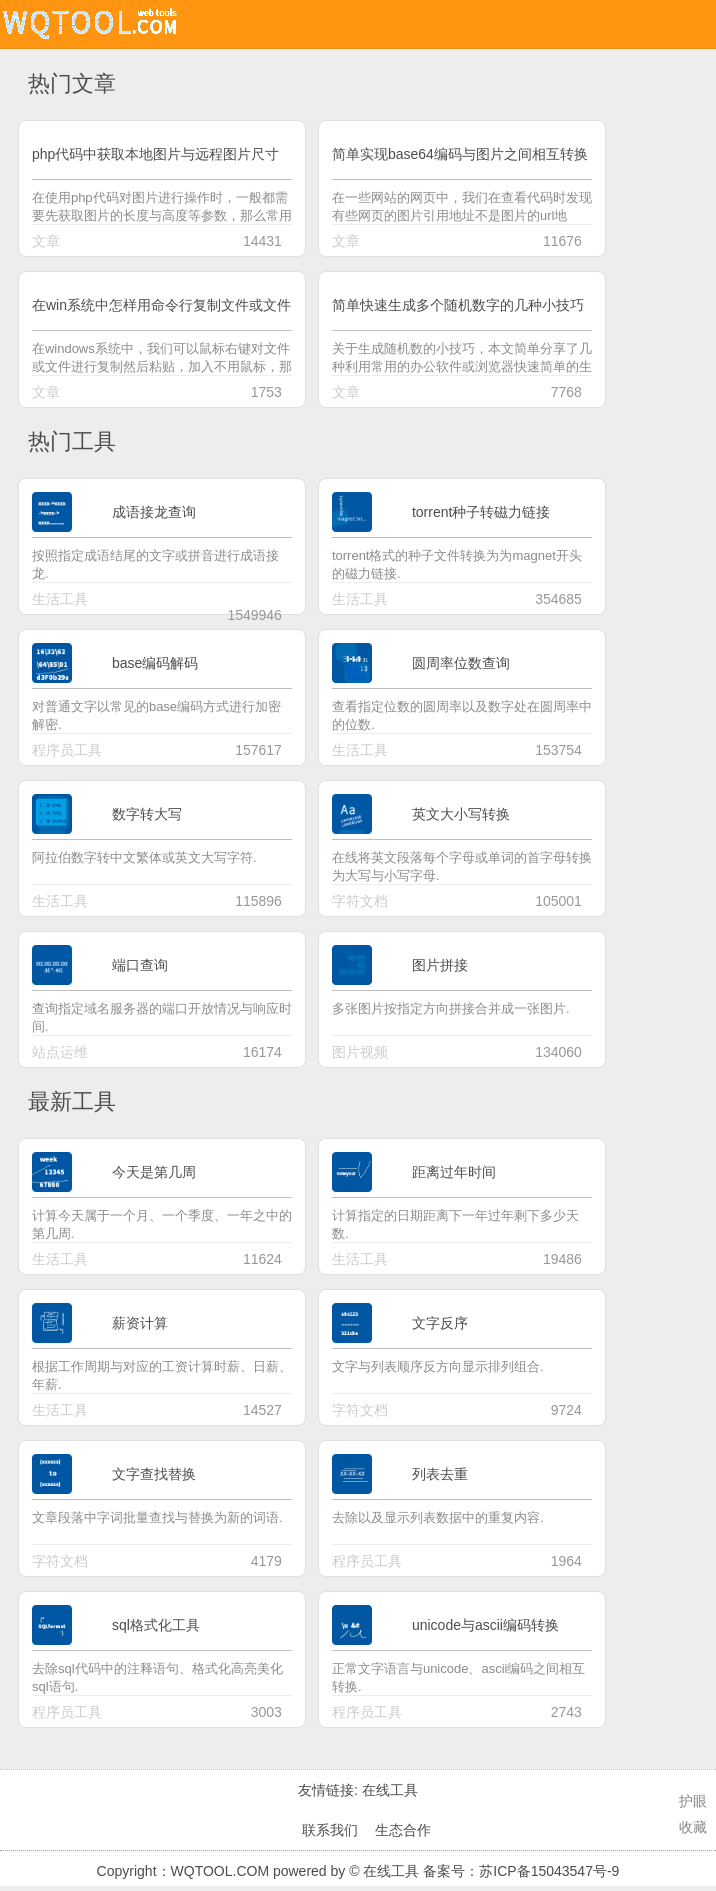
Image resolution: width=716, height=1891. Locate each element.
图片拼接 (440, 965)
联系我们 (330, 1830)
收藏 (693, 1827)
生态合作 (403, 1830)
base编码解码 (155, 663)
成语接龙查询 (154, 512)
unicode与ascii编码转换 (485, 1625)
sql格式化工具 (156, 1625)
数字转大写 (147, 814)
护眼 (693, 1801)
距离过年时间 (454, 1172)
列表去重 (440, 1474)
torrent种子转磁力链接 (481, 512)
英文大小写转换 (461, 814)
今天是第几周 (154, 1172)
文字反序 (440, 1323)
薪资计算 (140, 1323)
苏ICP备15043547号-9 (549, 1871)
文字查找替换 (154, 1474)
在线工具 (390, 1790)
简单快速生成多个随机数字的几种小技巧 (458, 305)
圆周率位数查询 (461, 663)
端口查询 (140, 965)
